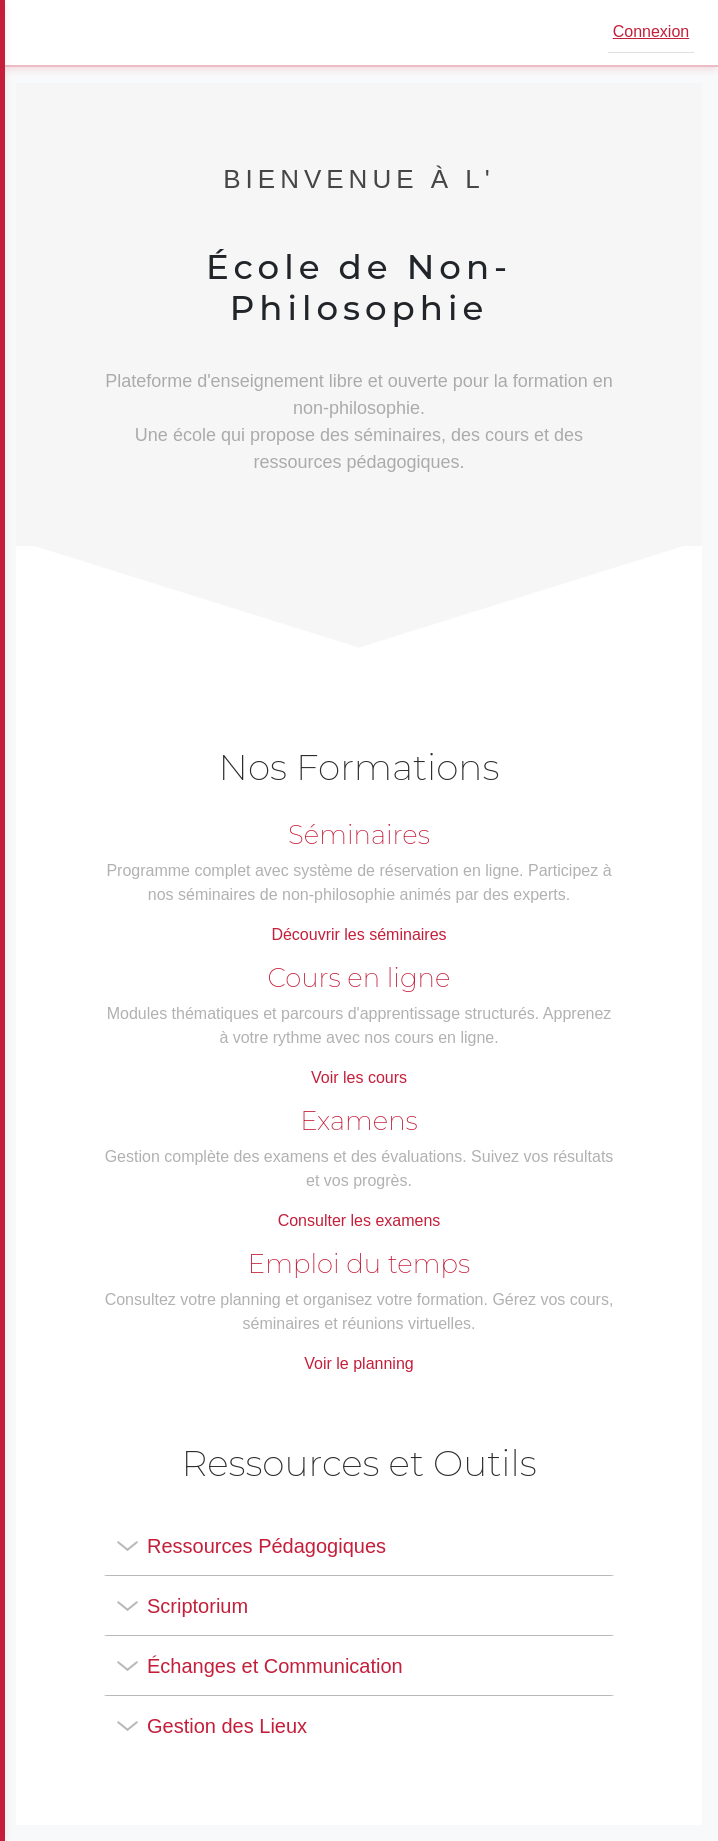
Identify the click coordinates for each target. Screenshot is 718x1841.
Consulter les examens (359, 1220)
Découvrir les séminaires (358, 934)
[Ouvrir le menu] (44, 33)
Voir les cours (359, 1077)
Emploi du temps (359, 1264)
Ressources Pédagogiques (266, 1546)
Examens (359, 1121)
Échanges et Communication (275, 1666)
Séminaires (359, 835)
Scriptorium (197, 1606)
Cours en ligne (359, 978)
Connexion (651, 31)
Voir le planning (358, 1363)
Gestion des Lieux (227, 1726)
